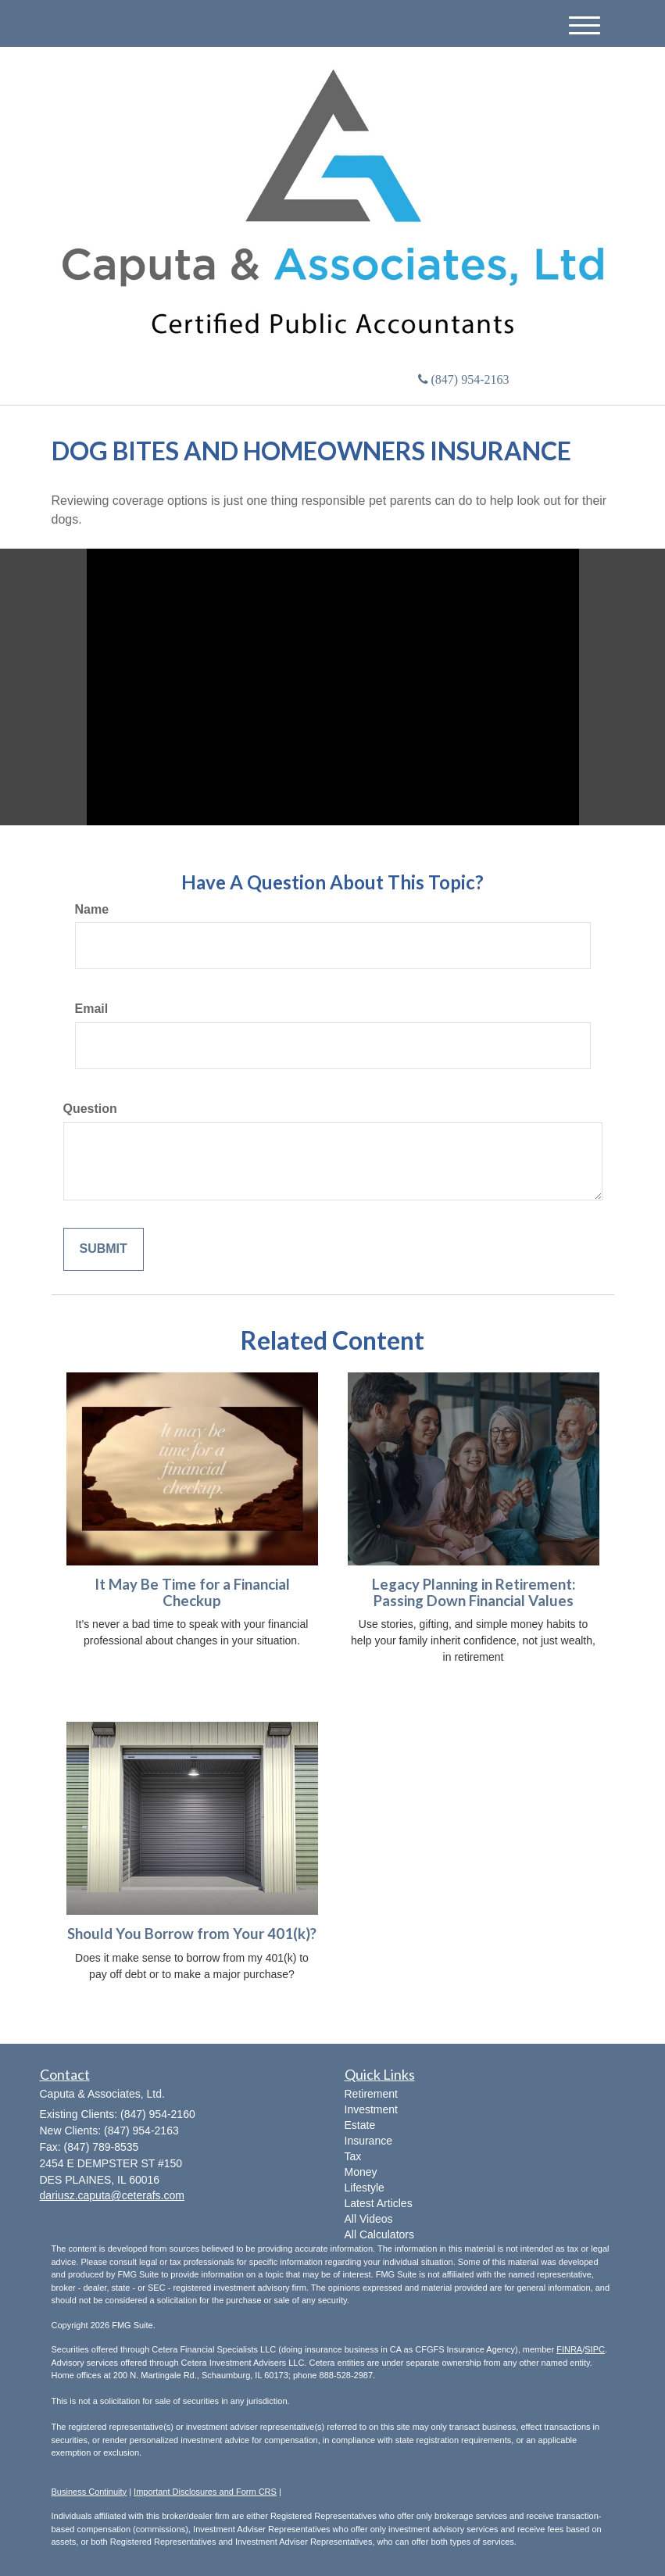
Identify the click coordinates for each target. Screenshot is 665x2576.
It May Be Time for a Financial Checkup (192, 1592)
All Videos (369, 2219)
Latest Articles (379, 2203)
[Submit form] (103, 1249)
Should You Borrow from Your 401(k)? (191, 1933)
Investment (371, 2109)
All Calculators (379, 2234)
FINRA (569, 2349)
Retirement (371, 2094)
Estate (360, 2125)
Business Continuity (89, 2491)
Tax (353, 2156)
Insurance (368, 2140)
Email (92, 1008)
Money (361, 2172)
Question (90, 1108)
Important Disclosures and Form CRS (205, 2491)
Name (92, 909)
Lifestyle (364, 2187)
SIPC (595, 2349)
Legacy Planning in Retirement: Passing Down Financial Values (473, 1592)
